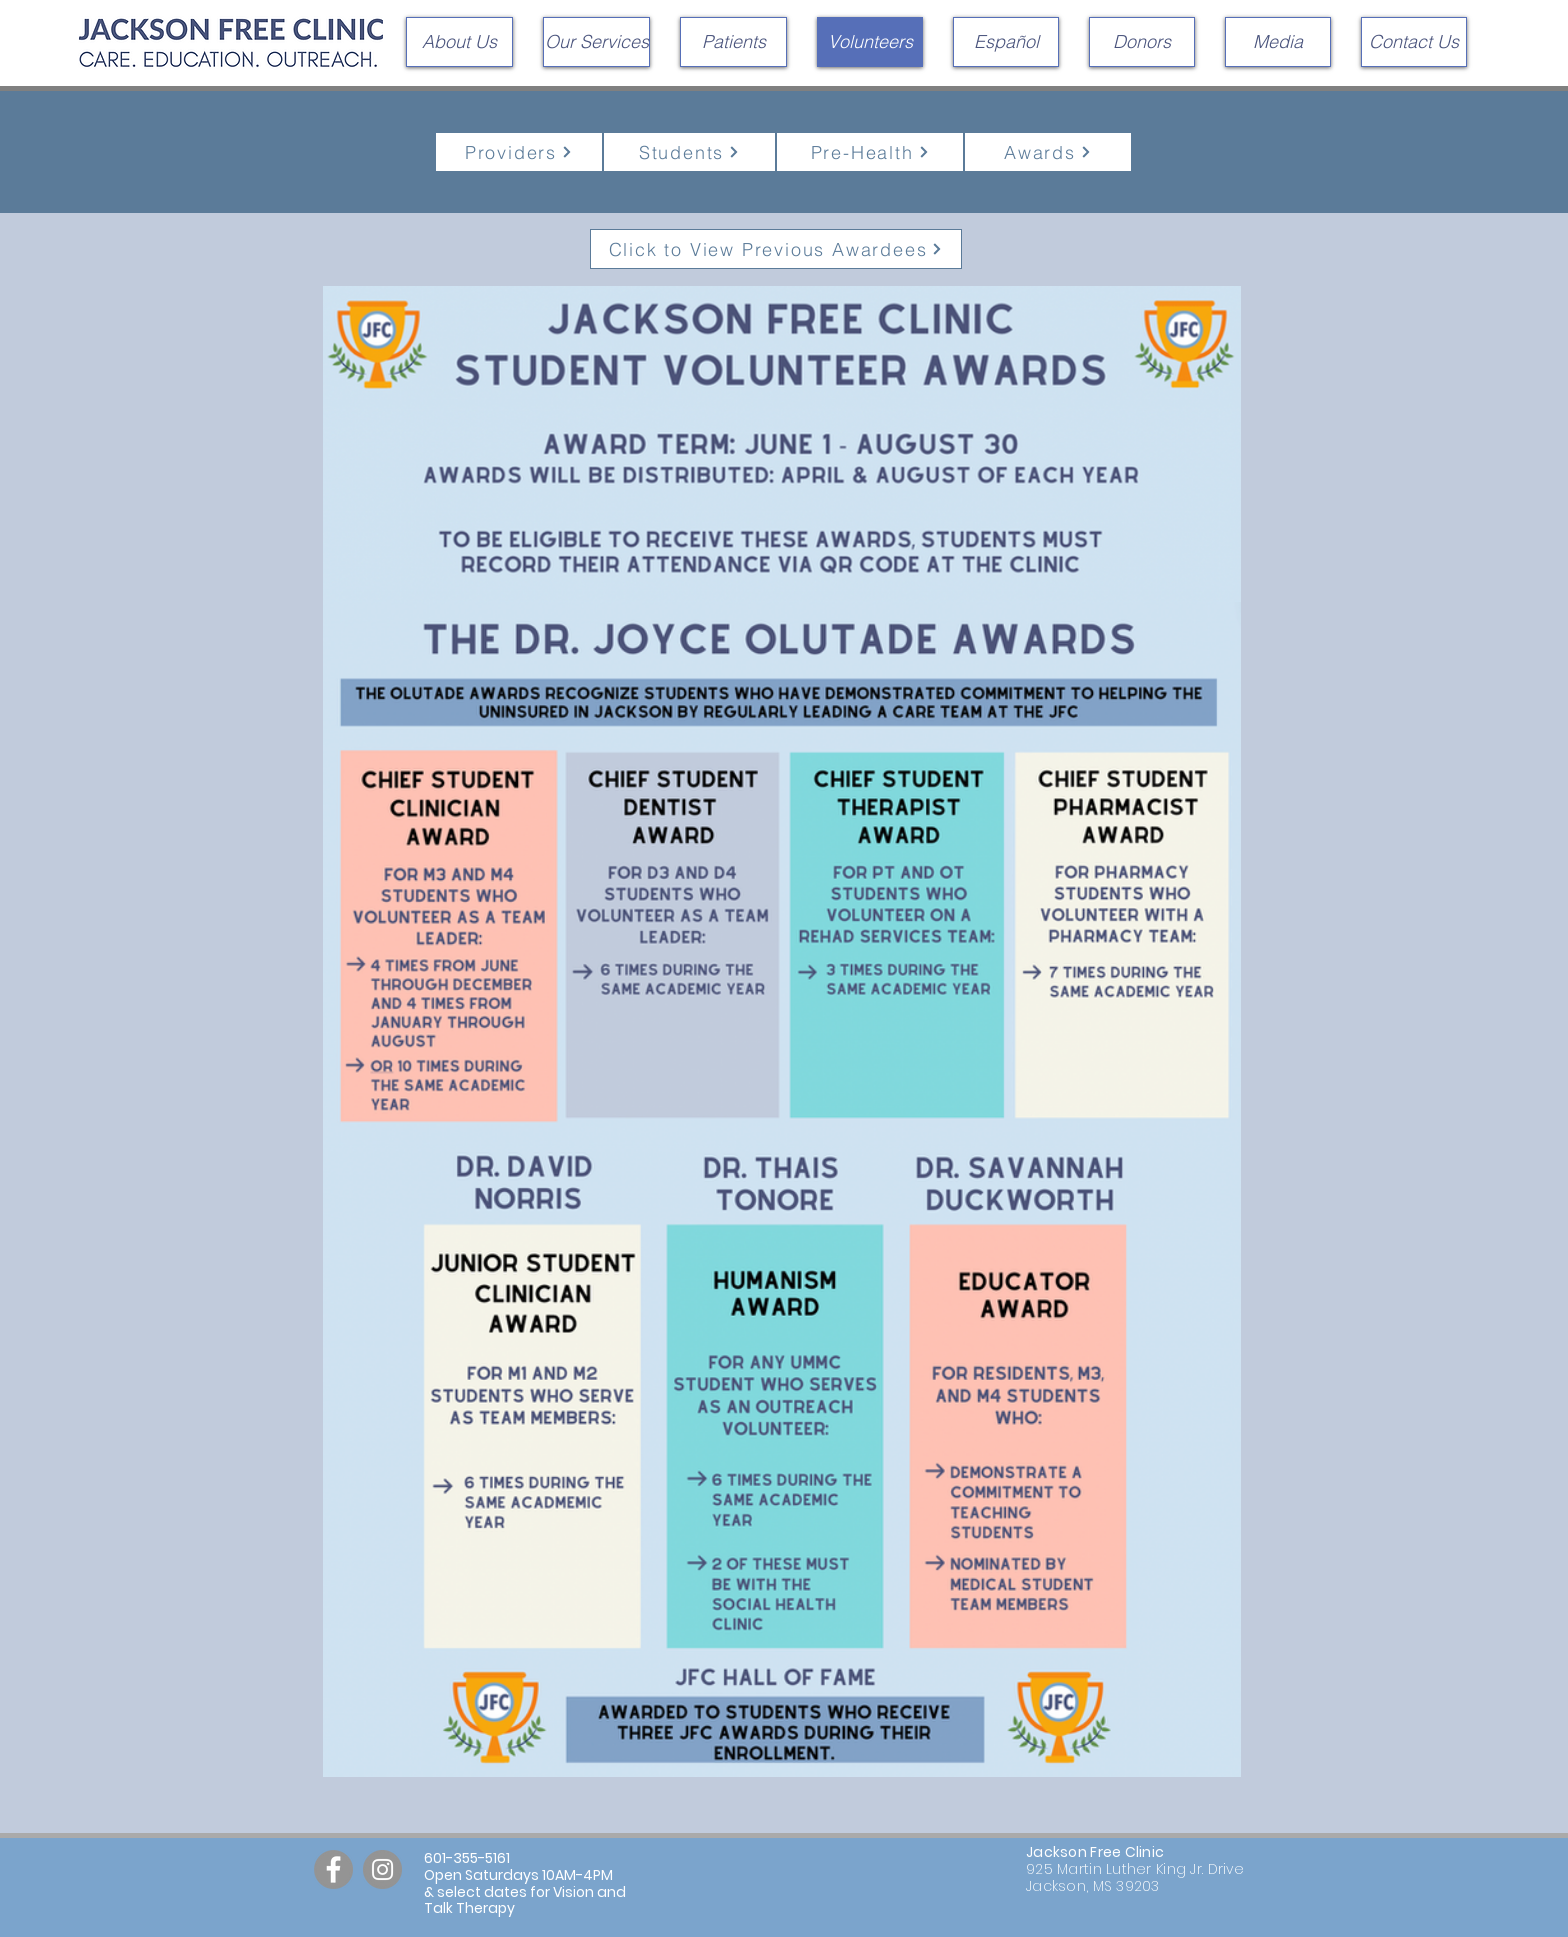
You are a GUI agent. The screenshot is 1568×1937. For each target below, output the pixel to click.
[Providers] (519, 152)
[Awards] (1048, 152)
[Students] (689, 152)
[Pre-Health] (870, 152)
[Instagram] (382, 1869)
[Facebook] (333, 1869)
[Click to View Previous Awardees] (776, 249)
